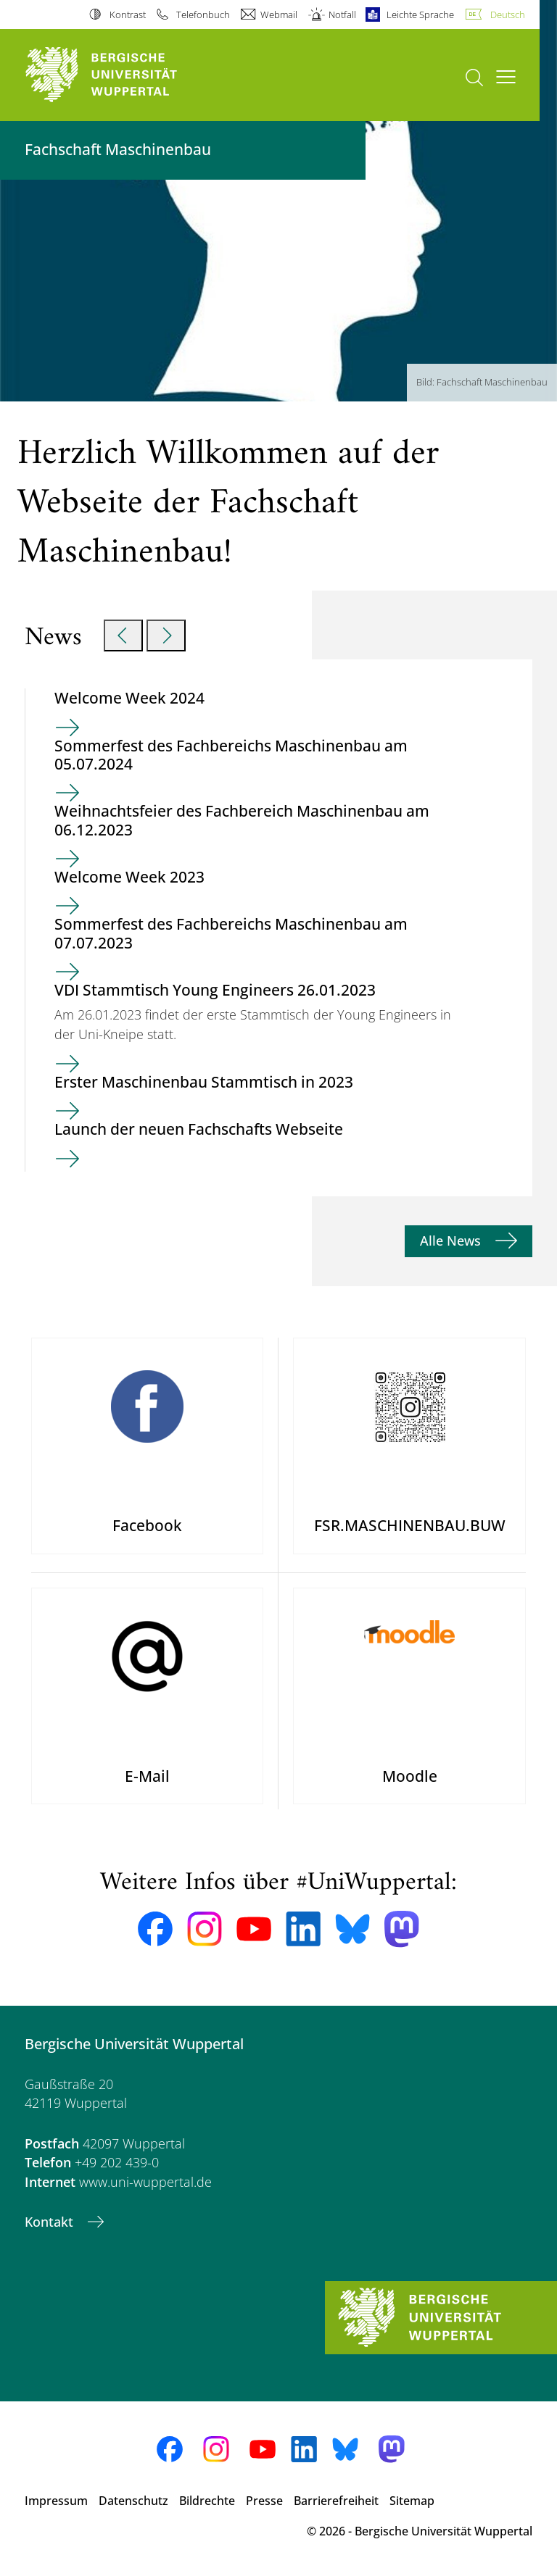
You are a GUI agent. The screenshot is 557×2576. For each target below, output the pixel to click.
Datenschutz (133, 2501)
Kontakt (51, 2221)
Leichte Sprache (420, 14)
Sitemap (411, 2501)
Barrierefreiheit (336, 2501)
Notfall (342, 14)
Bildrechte (207, 2501)
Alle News (452, 1240)
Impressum (56, 2501)
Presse (264, 2501)
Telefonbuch (203, 14)
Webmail (278, 14)
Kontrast (128, 14)
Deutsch (507, 14)
